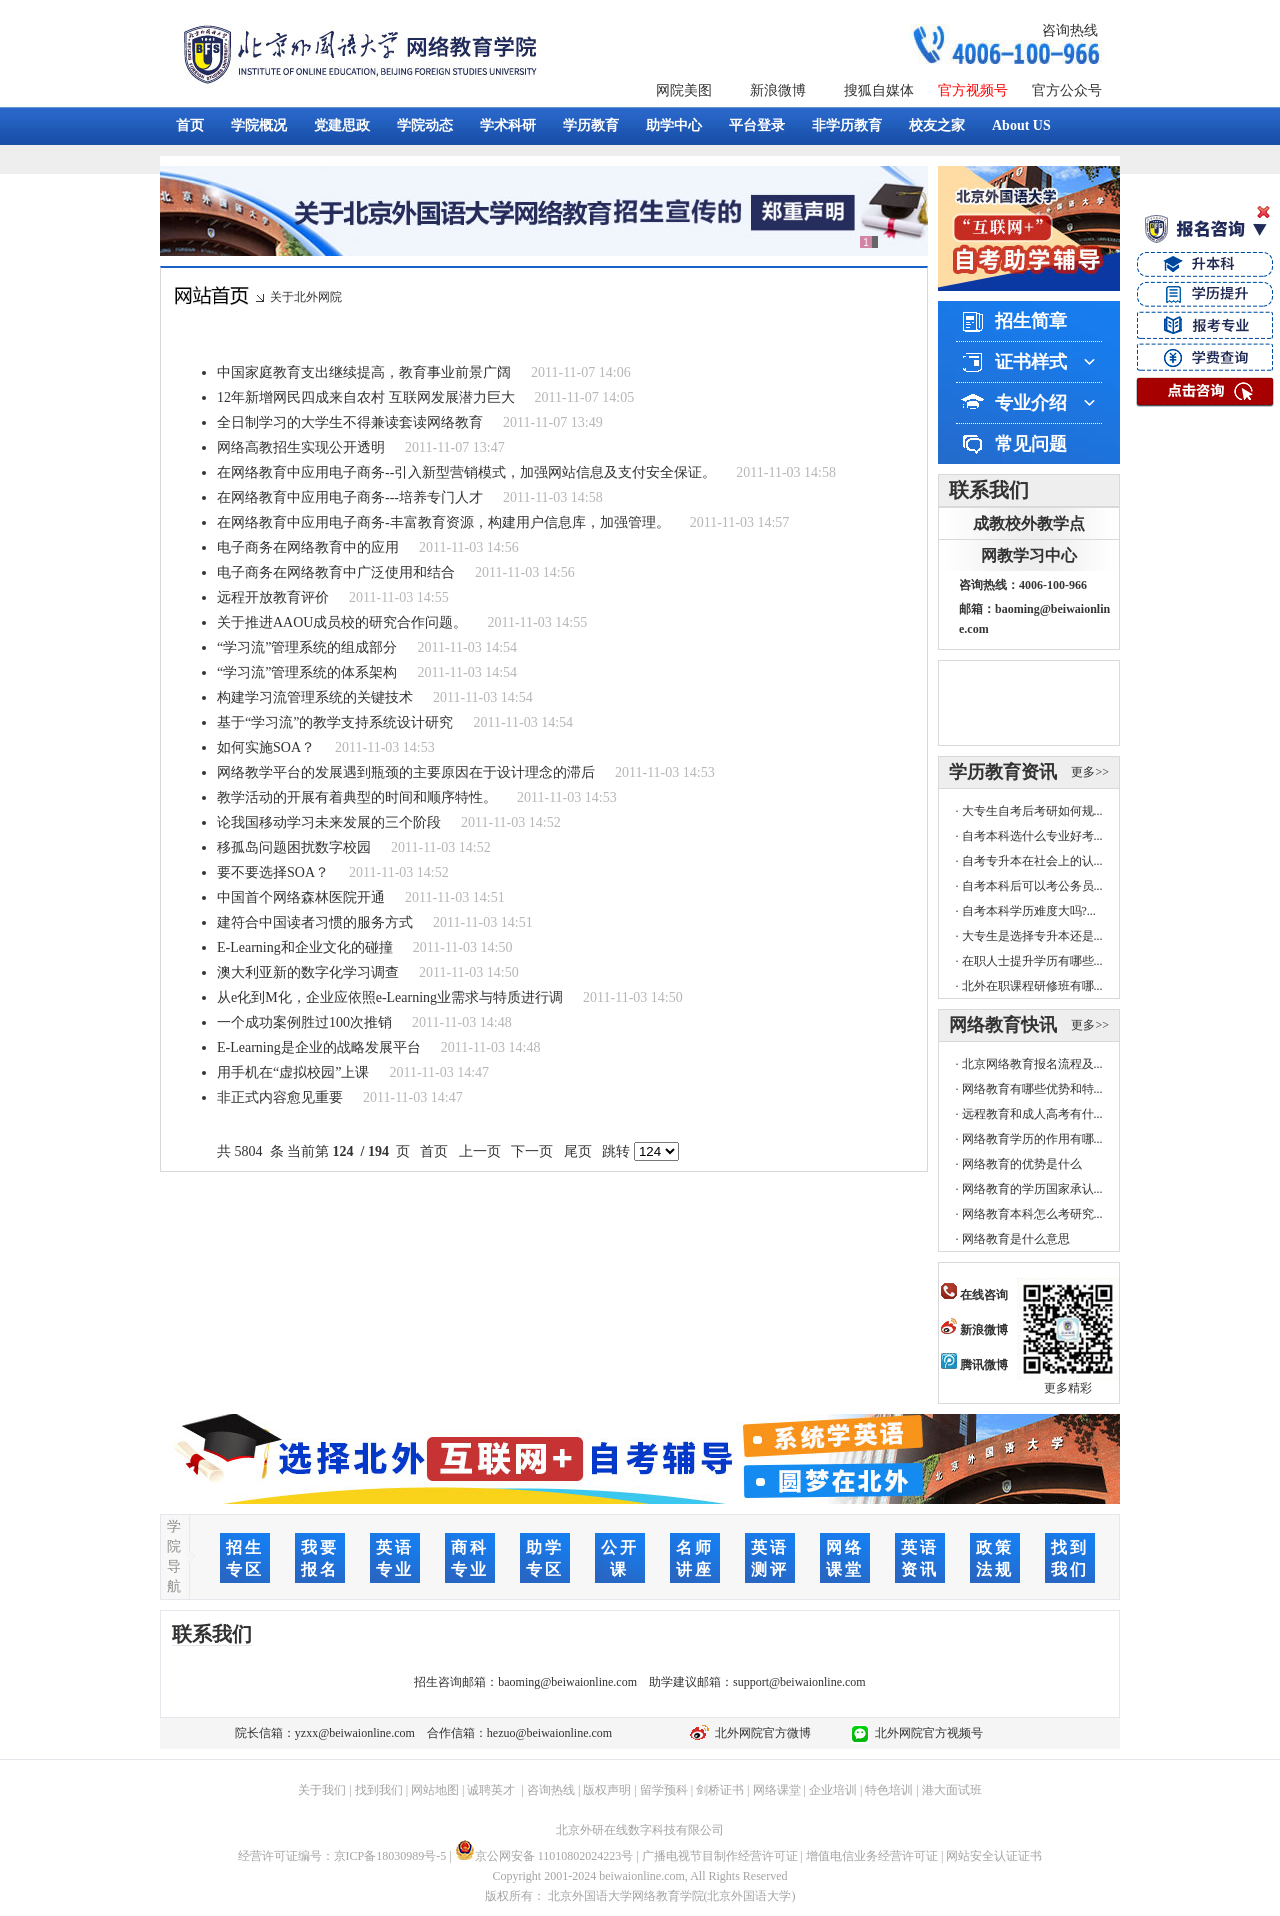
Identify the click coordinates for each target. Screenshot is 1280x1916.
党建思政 (342, 125)
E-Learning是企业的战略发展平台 (319, 1047)
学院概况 (259, 125)
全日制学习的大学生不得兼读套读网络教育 (350, 422)
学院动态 (425, 125)
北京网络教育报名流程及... (1032, 1064)
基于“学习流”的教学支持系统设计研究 (335, 722)
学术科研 (508, 125)
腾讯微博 (974, 1365)
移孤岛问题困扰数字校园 (294, 847)
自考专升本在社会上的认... (1032, 861)
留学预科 (664, 1790)
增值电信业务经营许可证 (872, 1856)
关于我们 (322, 1790)
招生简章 (1031, 321)
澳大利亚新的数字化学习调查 (308, 972)
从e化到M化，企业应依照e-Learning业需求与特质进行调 (390, 997)
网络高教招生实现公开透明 (301, 447)
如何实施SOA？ (266, 747)
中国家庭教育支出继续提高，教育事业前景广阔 (364, 372)
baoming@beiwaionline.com (567, 1682)
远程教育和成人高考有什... (1032, 1114)
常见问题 (1031, 444)
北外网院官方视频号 (926, 1733)
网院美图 (684, 90)
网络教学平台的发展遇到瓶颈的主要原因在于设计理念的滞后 (406, 772)
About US (1021, 125)
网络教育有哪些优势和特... (1032, 1089)
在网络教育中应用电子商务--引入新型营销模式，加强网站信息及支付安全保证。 (466, 472)
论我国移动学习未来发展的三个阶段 (329, 822)
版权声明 (607, 1790)
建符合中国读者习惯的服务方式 (315, 922)
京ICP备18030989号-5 (390, 1856)
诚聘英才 (491, 1790)
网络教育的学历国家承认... (1032, 1189)
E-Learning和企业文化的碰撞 (305, 947)
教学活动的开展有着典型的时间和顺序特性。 (357, 797)
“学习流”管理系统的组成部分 (307, 647)
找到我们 (379, 1790)
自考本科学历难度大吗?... (1029, 911)
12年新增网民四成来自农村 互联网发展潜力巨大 (366, 397)
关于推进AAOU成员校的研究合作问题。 (342, 622)
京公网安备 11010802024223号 (544, 1856)
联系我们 (989, 490)
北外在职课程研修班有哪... (1032, 986)
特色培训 (889, 1790)
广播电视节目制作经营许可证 (720, 1856)
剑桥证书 (720, 1790)
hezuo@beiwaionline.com (549, 1733)
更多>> (1090, 772)
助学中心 (674, 125)
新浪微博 (778, 90)
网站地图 (435, 1790)
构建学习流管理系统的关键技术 (315, 697)
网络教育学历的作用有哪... (1032, 1139)
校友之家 (937, 125)
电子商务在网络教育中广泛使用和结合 (336, 572)
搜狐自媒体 (879, 90)
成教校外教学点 (1029, 523)
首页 (190, 125)
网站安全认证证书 (994, 1856)
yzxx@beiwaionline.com (355, 1733)
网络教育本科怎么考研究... (1032, 1214)
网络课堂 (777, 1790)
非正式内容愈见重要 (280, 1097)
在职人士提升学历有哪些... (1032, 961)
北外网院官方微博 (760, 1733)
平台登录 (757, 125)
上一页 (479, 1151)
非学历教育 (847, 125)
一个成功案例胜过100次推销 (304, 1022)
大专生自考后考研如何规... (1032, 811)
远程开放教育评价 (273, 597)
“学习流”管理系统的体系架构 (307, 672)
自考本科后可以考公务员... (1032, 886)
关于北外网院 (306, 297)
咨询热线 (1070, 30)
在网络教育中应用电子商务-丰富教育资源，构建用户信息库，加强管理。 (443, 522)
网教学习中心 (1029, 555)
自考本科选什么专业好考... (1032, 836)
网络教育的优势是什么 (1022, 1164)
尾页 (577, 1151)
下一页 (532, 1151)
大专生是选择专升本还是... (1032, 936)
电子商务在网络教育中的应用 (308, 547)
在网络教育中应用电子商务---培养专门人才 (350, 497)
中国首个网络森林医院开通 (301, 897)
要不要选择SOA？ (273, 872)
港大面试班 (952, 1790)
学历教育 (591, 125)
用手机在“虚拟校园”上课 (293, 1072)
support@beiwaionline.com (799, 1682)
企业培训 (833, 1790)
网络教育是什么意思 (1016, 1239)
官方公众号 (1067, 90)
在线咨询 (974, 1295)
